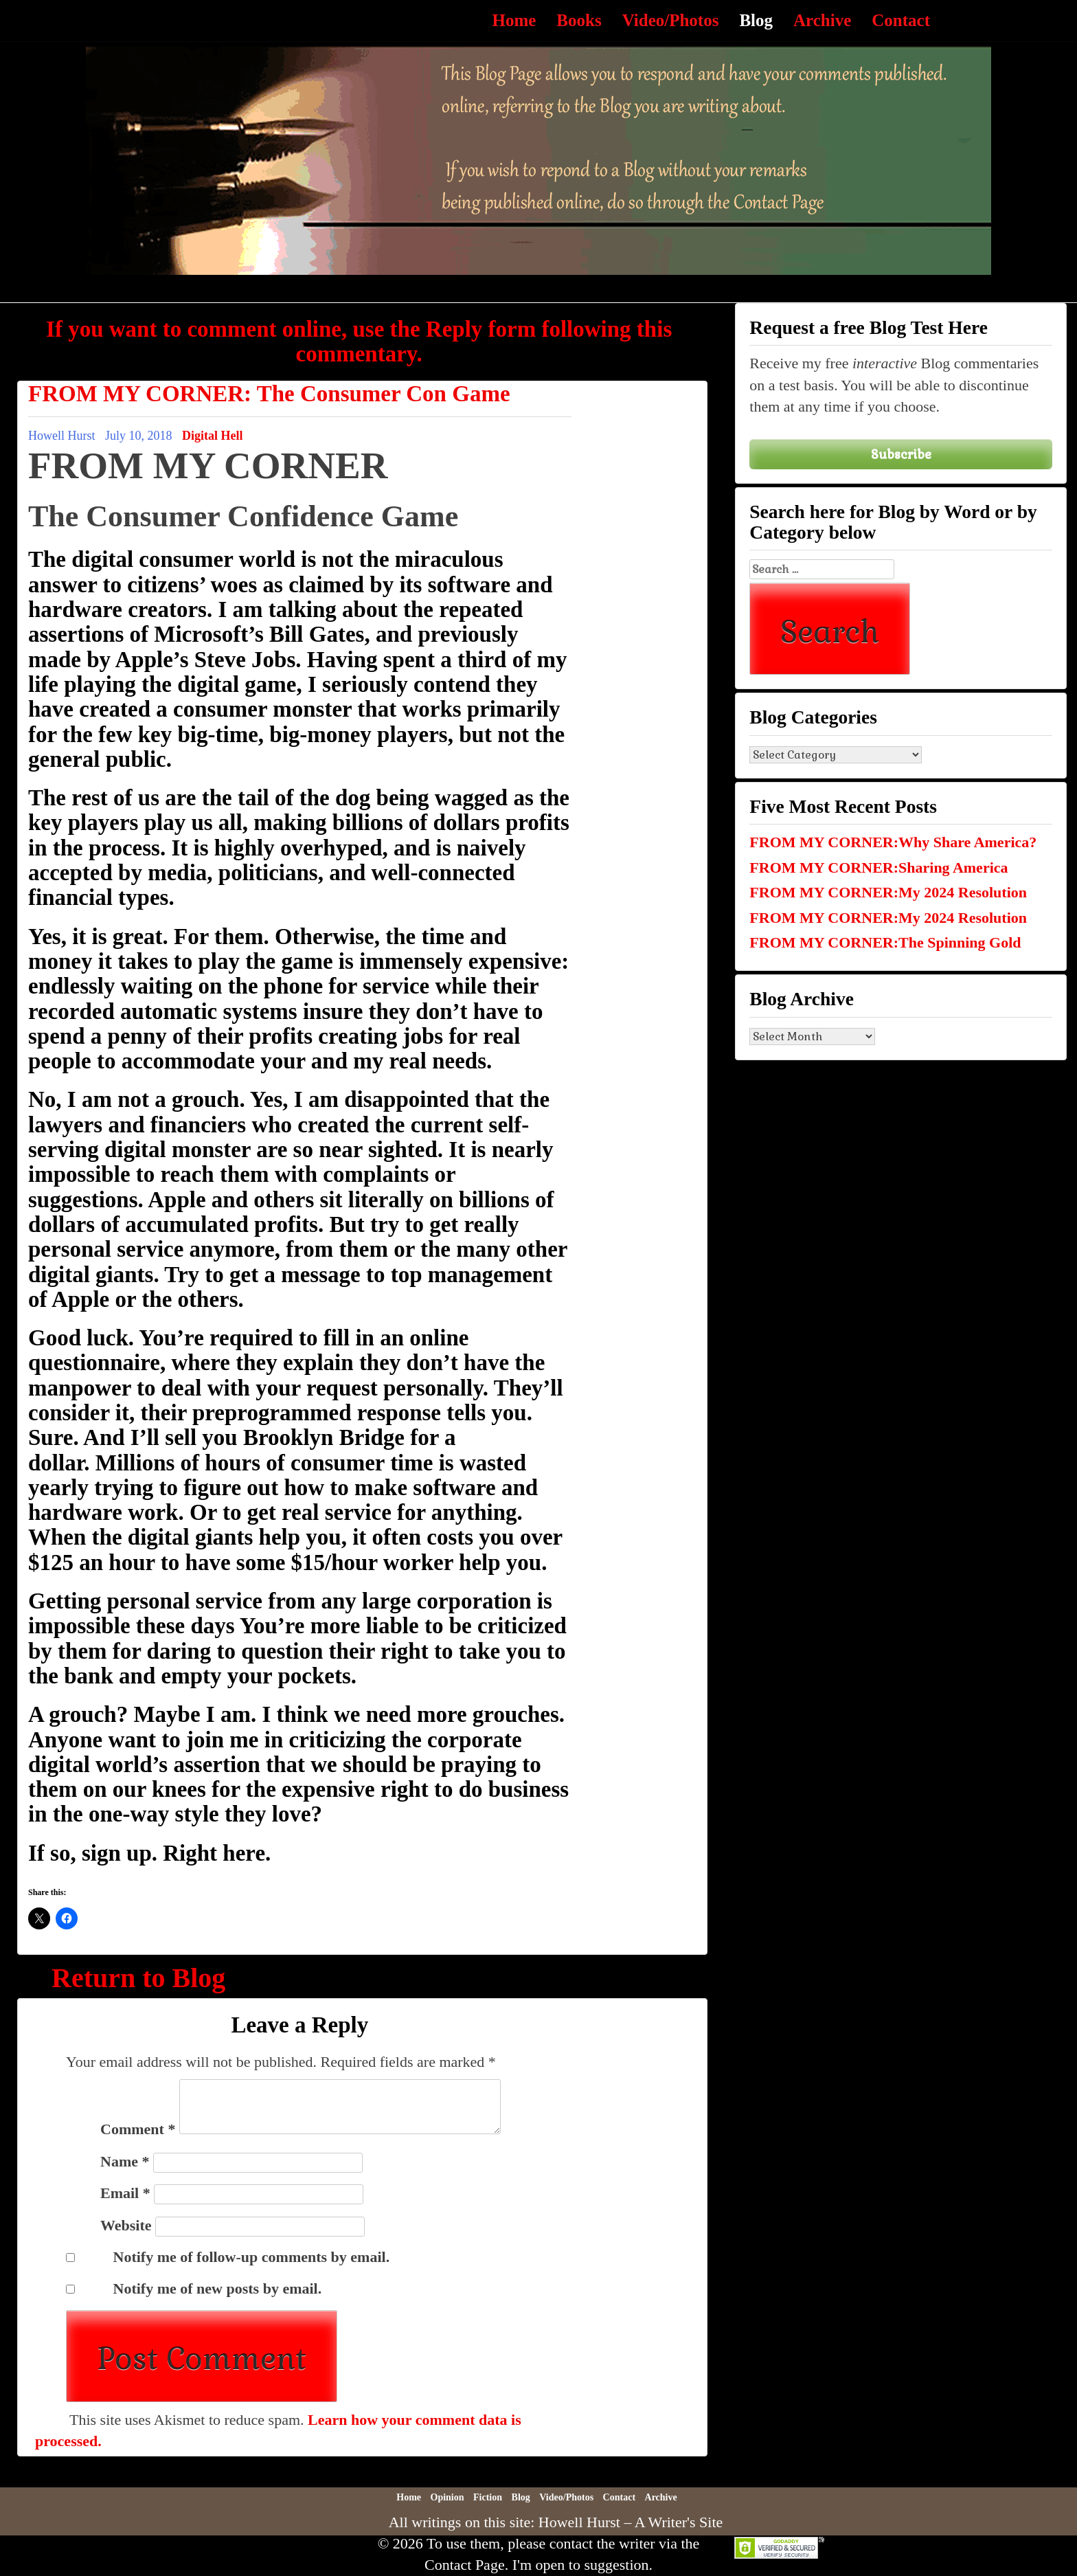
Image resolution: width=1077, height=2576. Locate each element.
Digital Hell (212, 436)
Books (578, 20)
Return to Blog (138, 1977)
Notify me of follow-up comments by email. (251, 2256)
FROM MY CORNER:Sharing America (878, 867)
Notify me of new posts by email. (217, 2288)
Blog (756, 20)
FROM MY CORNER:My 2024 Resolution (888, 892)
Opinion (447, 2497)
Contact (901, 20)
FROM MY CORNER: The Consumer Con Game (269, 393)
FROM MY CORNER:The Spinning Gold (885, 942)
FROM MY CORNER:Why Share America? (892, 842)
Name (124, 2161)
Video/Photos (670, 20)
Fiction (487, 2497)
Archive (822, 20)
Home (514, 20)
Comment (137, 2129)
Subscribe (901, 454)
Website (126, 2225)
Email (125, 2193)
